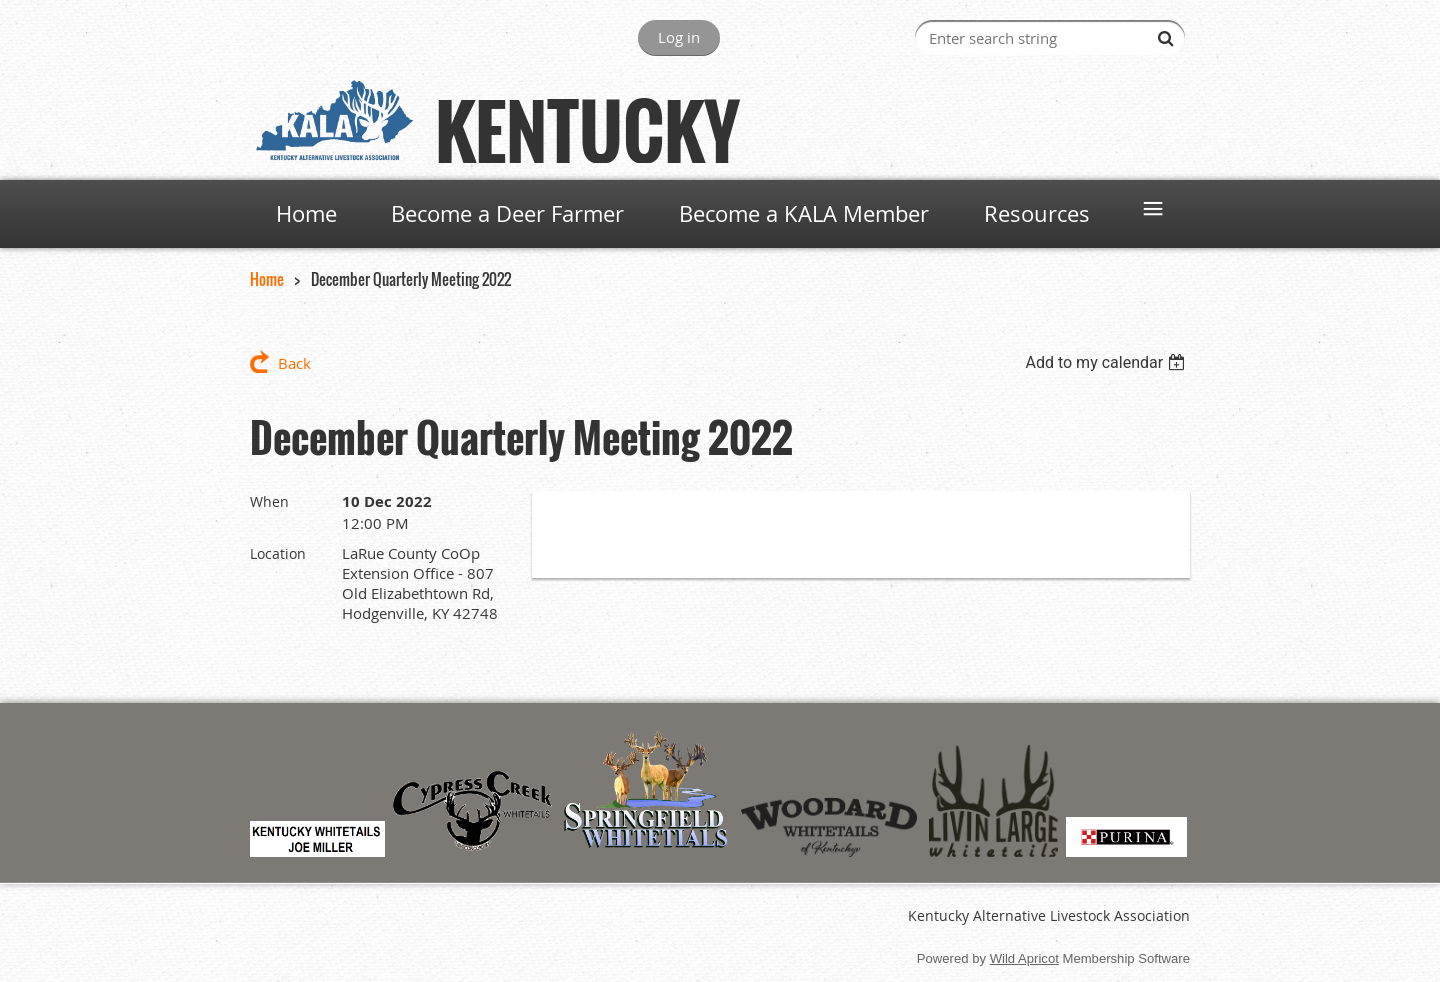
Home (267, 279)
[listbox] (1107, 362)
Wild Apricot (1024, 958)
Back (294, 363)
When (269, 501)
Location (278, 553)
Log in (679, 37)
